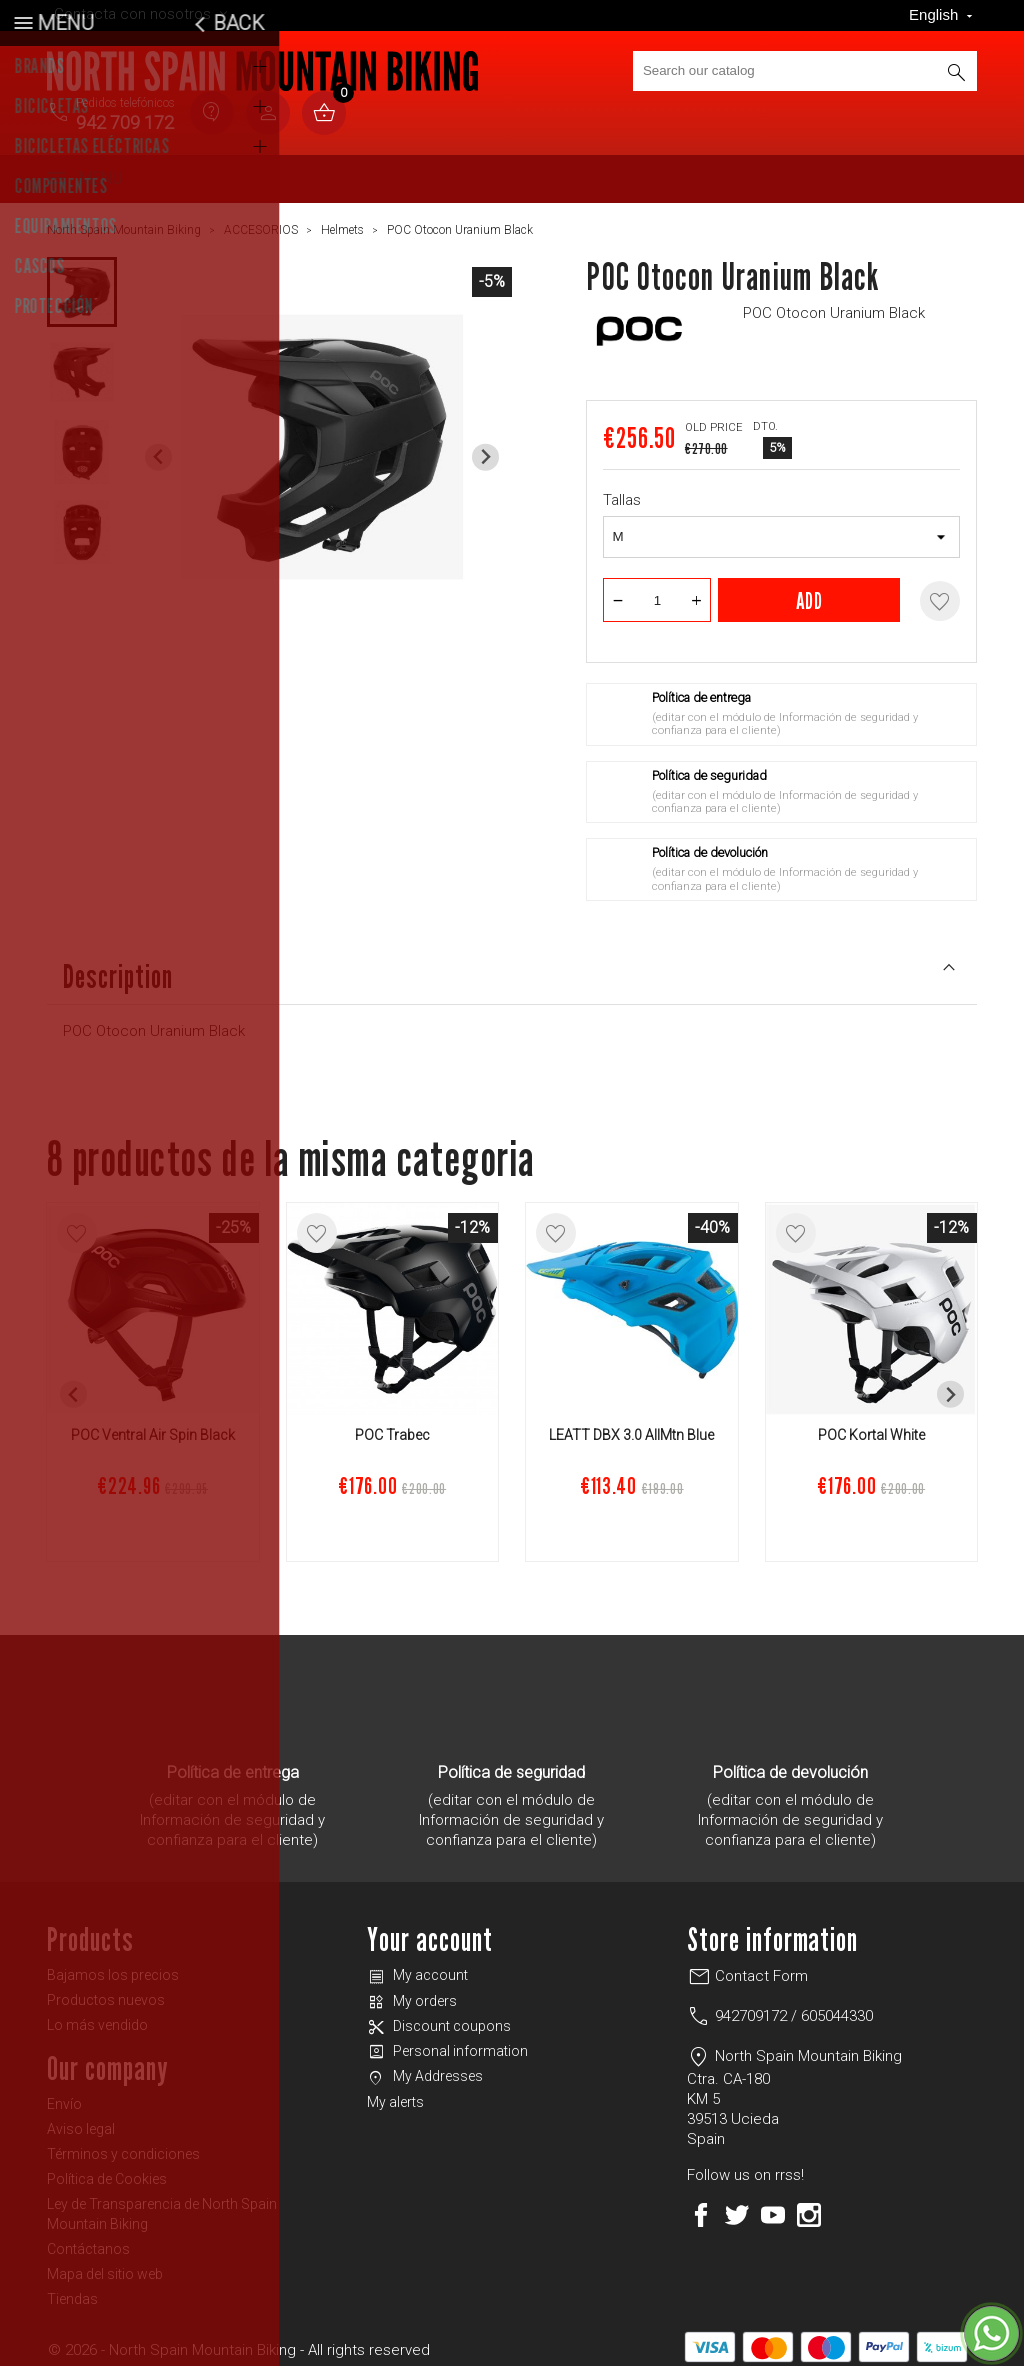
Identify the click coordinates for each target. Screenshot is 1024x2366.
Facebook (701, 2207)
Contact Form (747, 1968)
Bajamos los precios (113, 1967)
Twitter (737, 2207)
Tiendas (72, 2291)
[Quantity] (657, 592)
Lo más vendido (97, 2017)
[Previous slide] (158, 449)
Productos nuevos (106, 1992)
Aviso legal (81, 2121)
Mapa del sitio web (105, 2266)
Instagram (809, 2207)
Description (512, 966)
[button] (82, 284)
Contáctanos (88, 2241)
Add (809, 592)
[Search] (805, 71)
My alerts (395, 2094)
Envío (64, 2096)
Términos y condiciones (123, 2146)
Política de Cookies (107, 2171)
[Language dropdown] (943, 15)
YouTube (773, 2207)
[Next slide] (485, 449)
